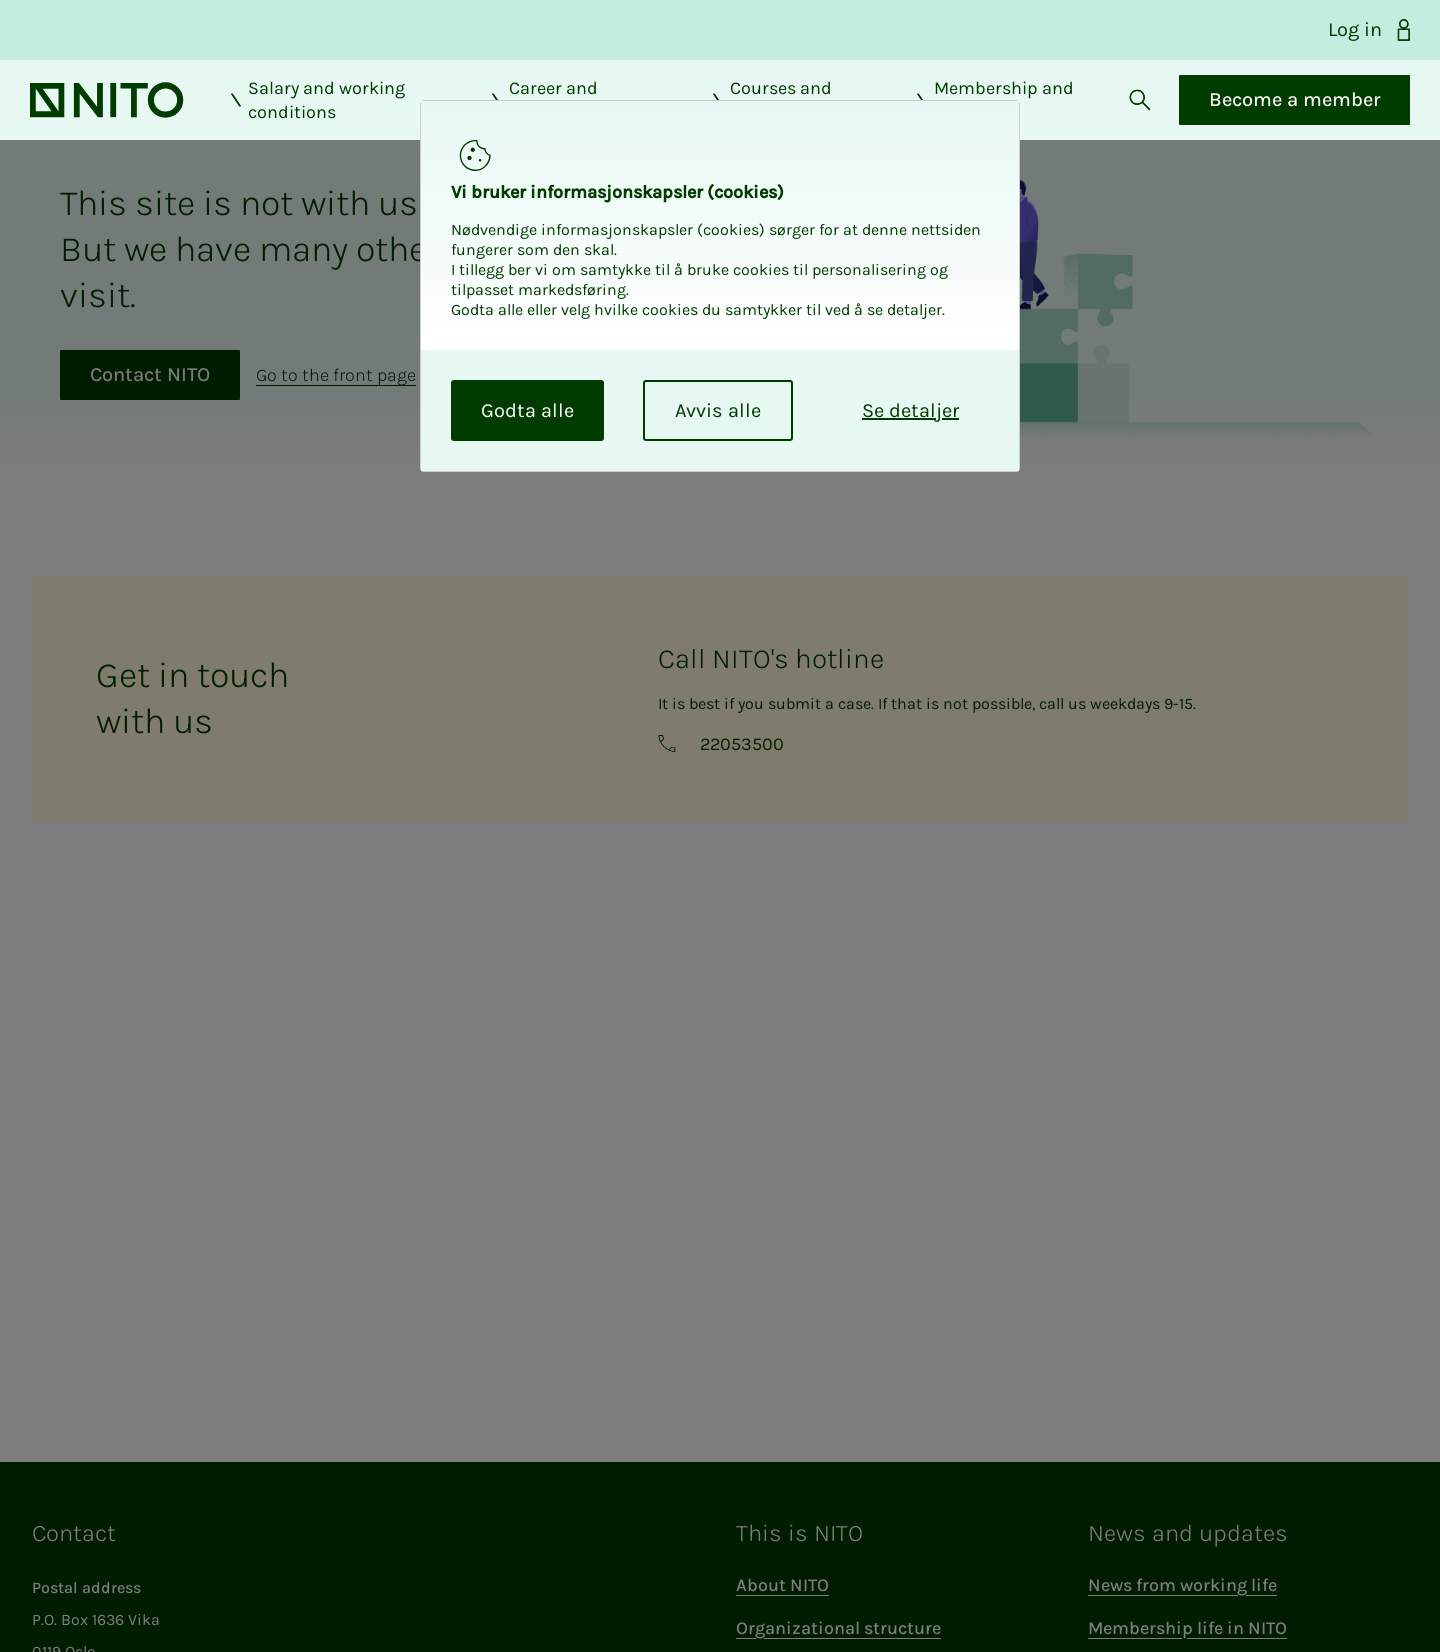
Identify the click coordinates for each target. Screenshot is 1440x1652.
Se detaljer (910, 410)
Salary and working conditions (316, 117)
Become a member (1292, 116)
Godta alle (527, 410)
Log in (1372, 30)
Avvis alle (718, 410)
